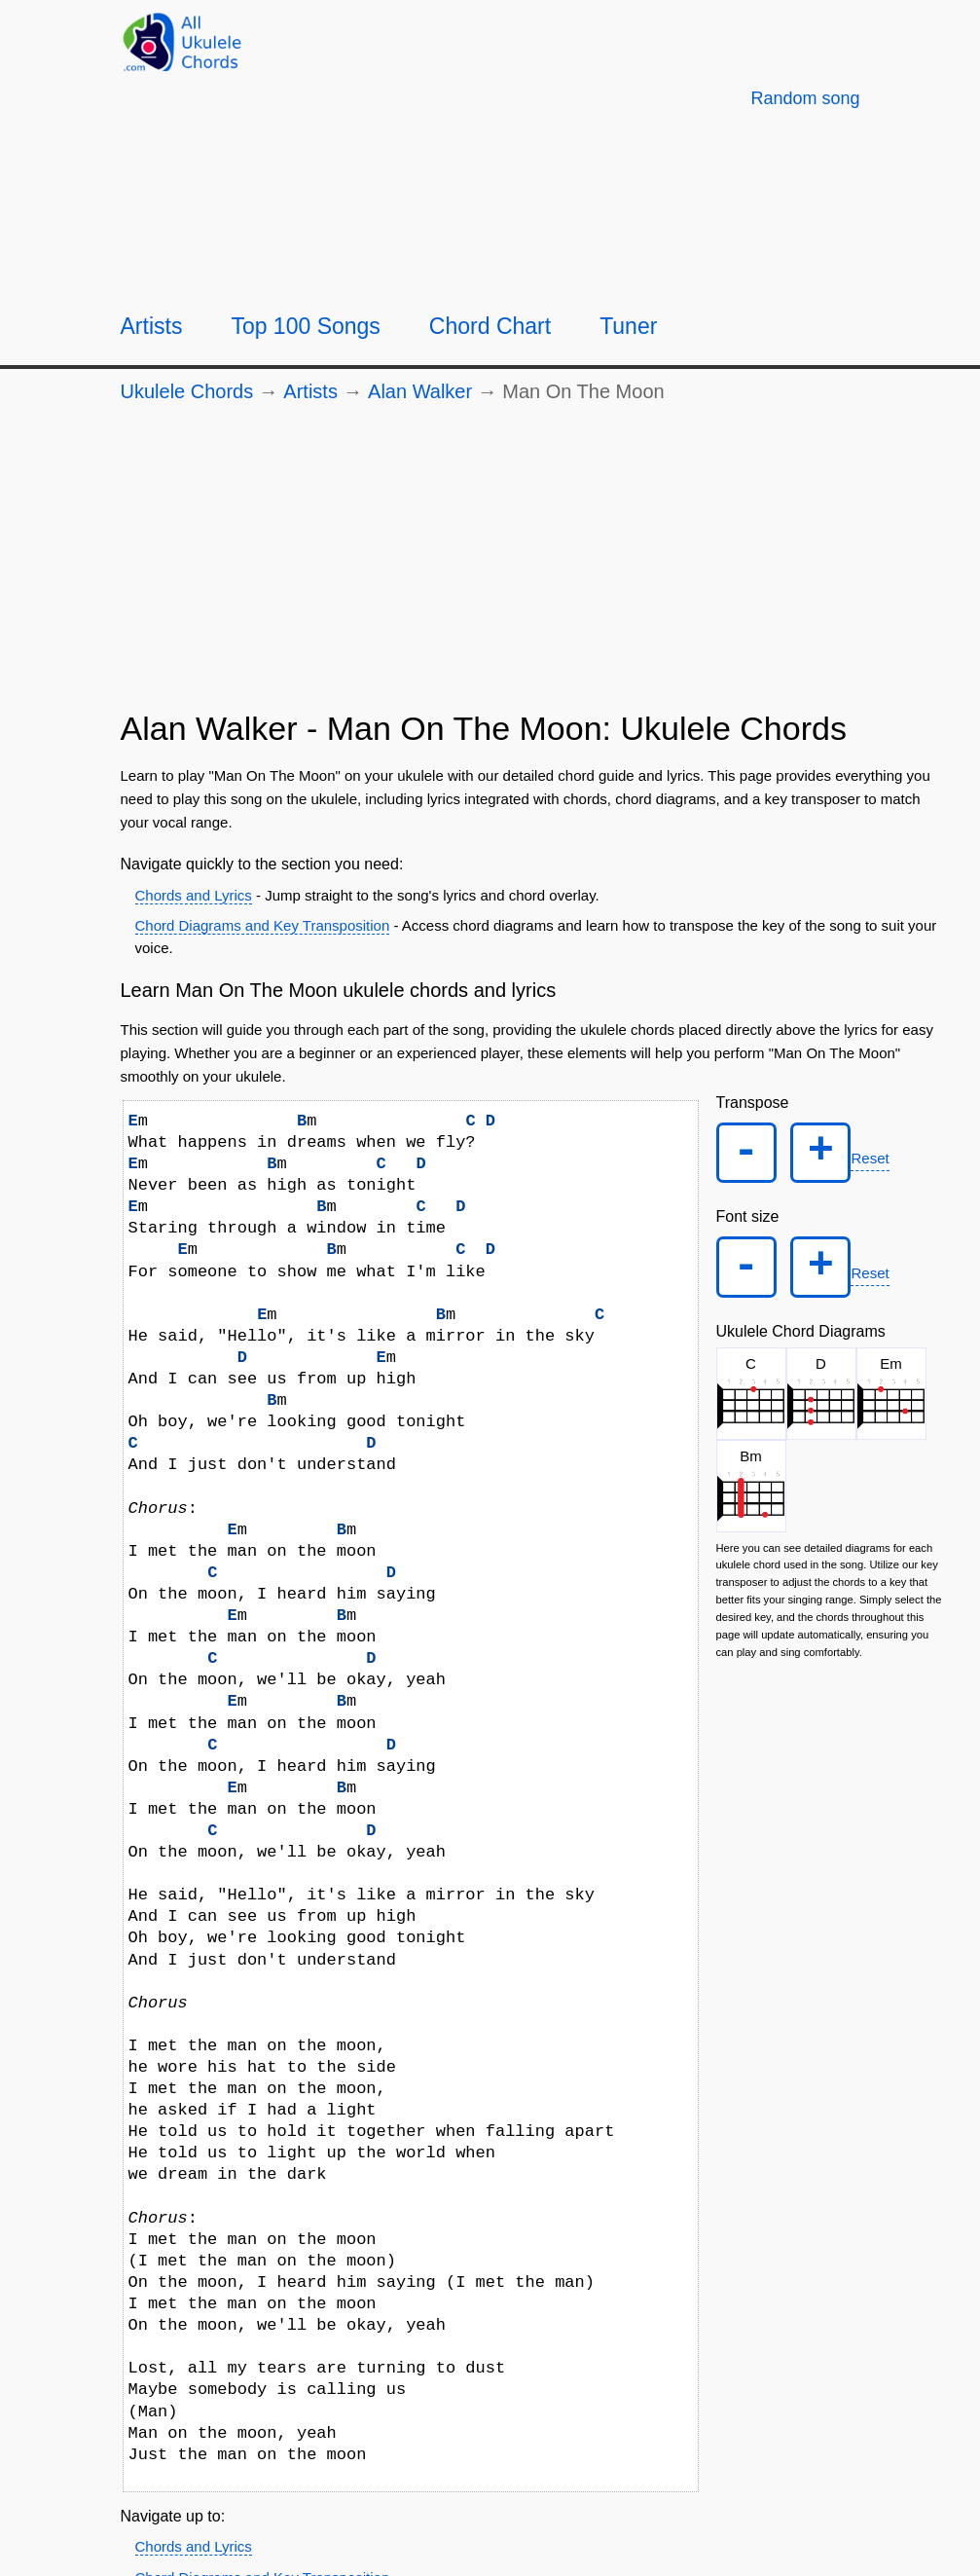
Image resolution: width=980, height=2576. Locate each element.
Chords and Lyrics (193, 895)
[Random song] (804, 98)
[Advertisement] (533, 564)
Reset (875, 1161)
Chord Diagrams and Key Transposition (262, 925)
